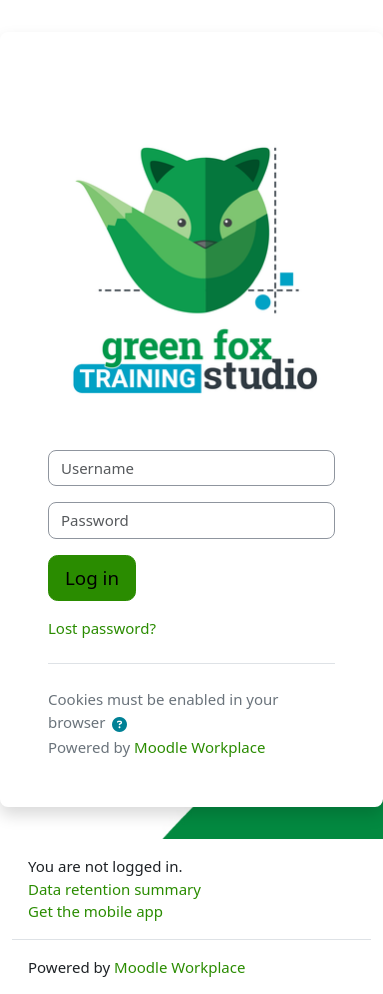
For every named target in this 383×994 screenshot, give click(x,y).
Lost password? (102, 628)
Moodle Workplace (199, 747)
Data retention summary (114, 889)
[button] (119, 724)
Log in (92, 577)
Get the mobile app (95, 911)
